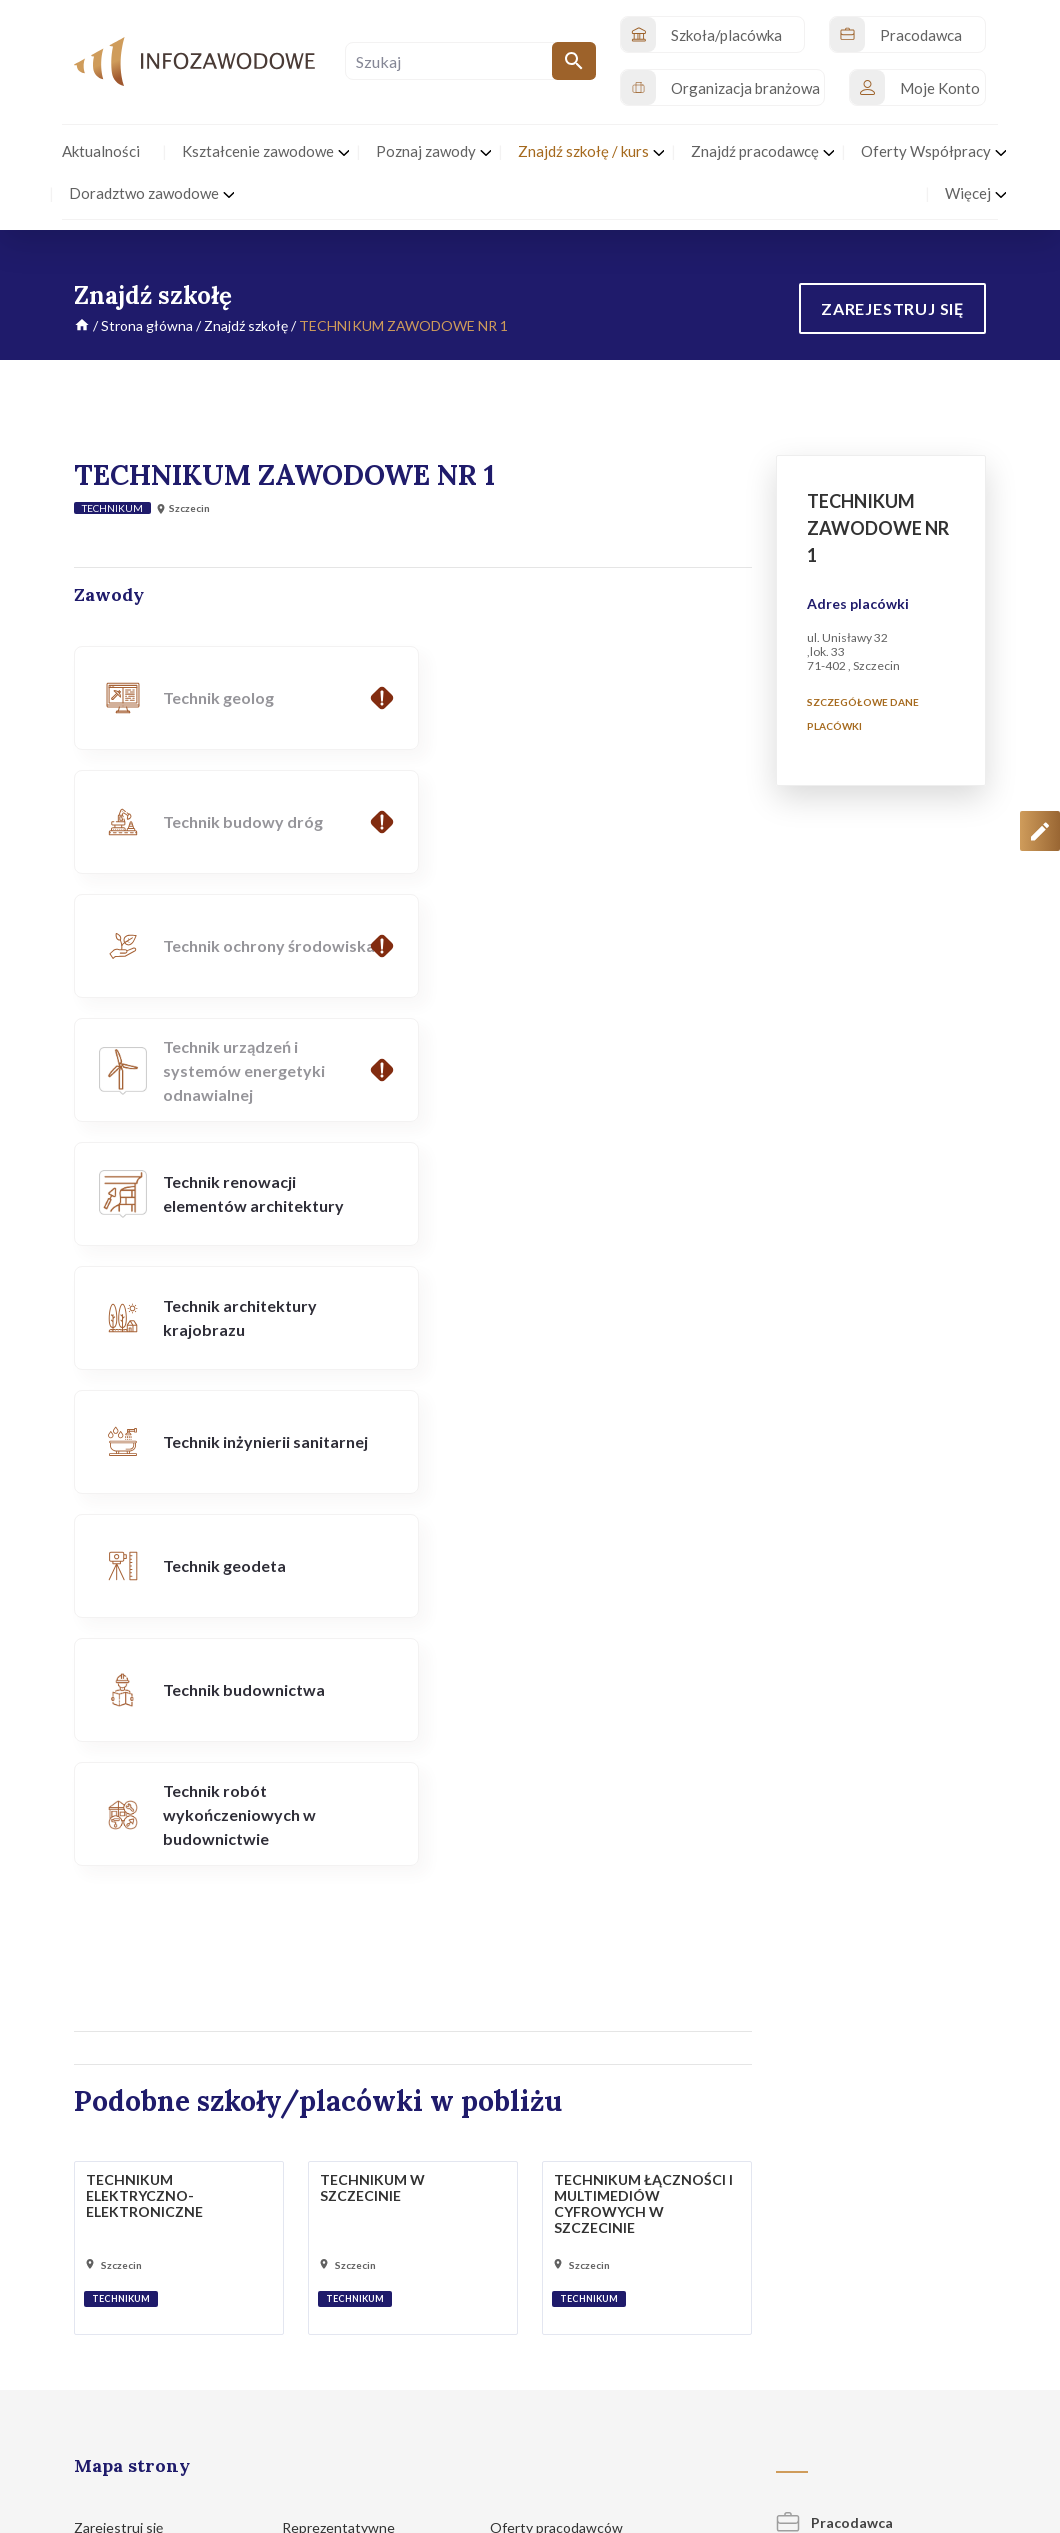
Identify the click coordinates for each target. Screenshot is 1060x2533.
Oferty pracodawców (566, 1907)
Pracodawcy (329, 2013)
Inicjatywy (115, 2018)
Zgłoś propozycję (941, 2396)
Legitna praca (324, 2119)
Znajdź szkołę (246, 325)
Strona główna (147, 325)
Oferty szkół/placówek (570, 1944)
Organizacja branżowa (867, 2012)
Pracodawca (834, 1902)
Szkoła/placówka (849, 1958)
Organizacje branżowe (360, 1976)
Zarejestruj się (128, 1907)
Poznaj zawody (129, 2124)
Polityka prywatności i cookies (600, 2396)
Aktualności (120, 1981)
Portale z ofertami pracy (573, 2050)
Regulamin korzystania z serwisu (788, 2396)
